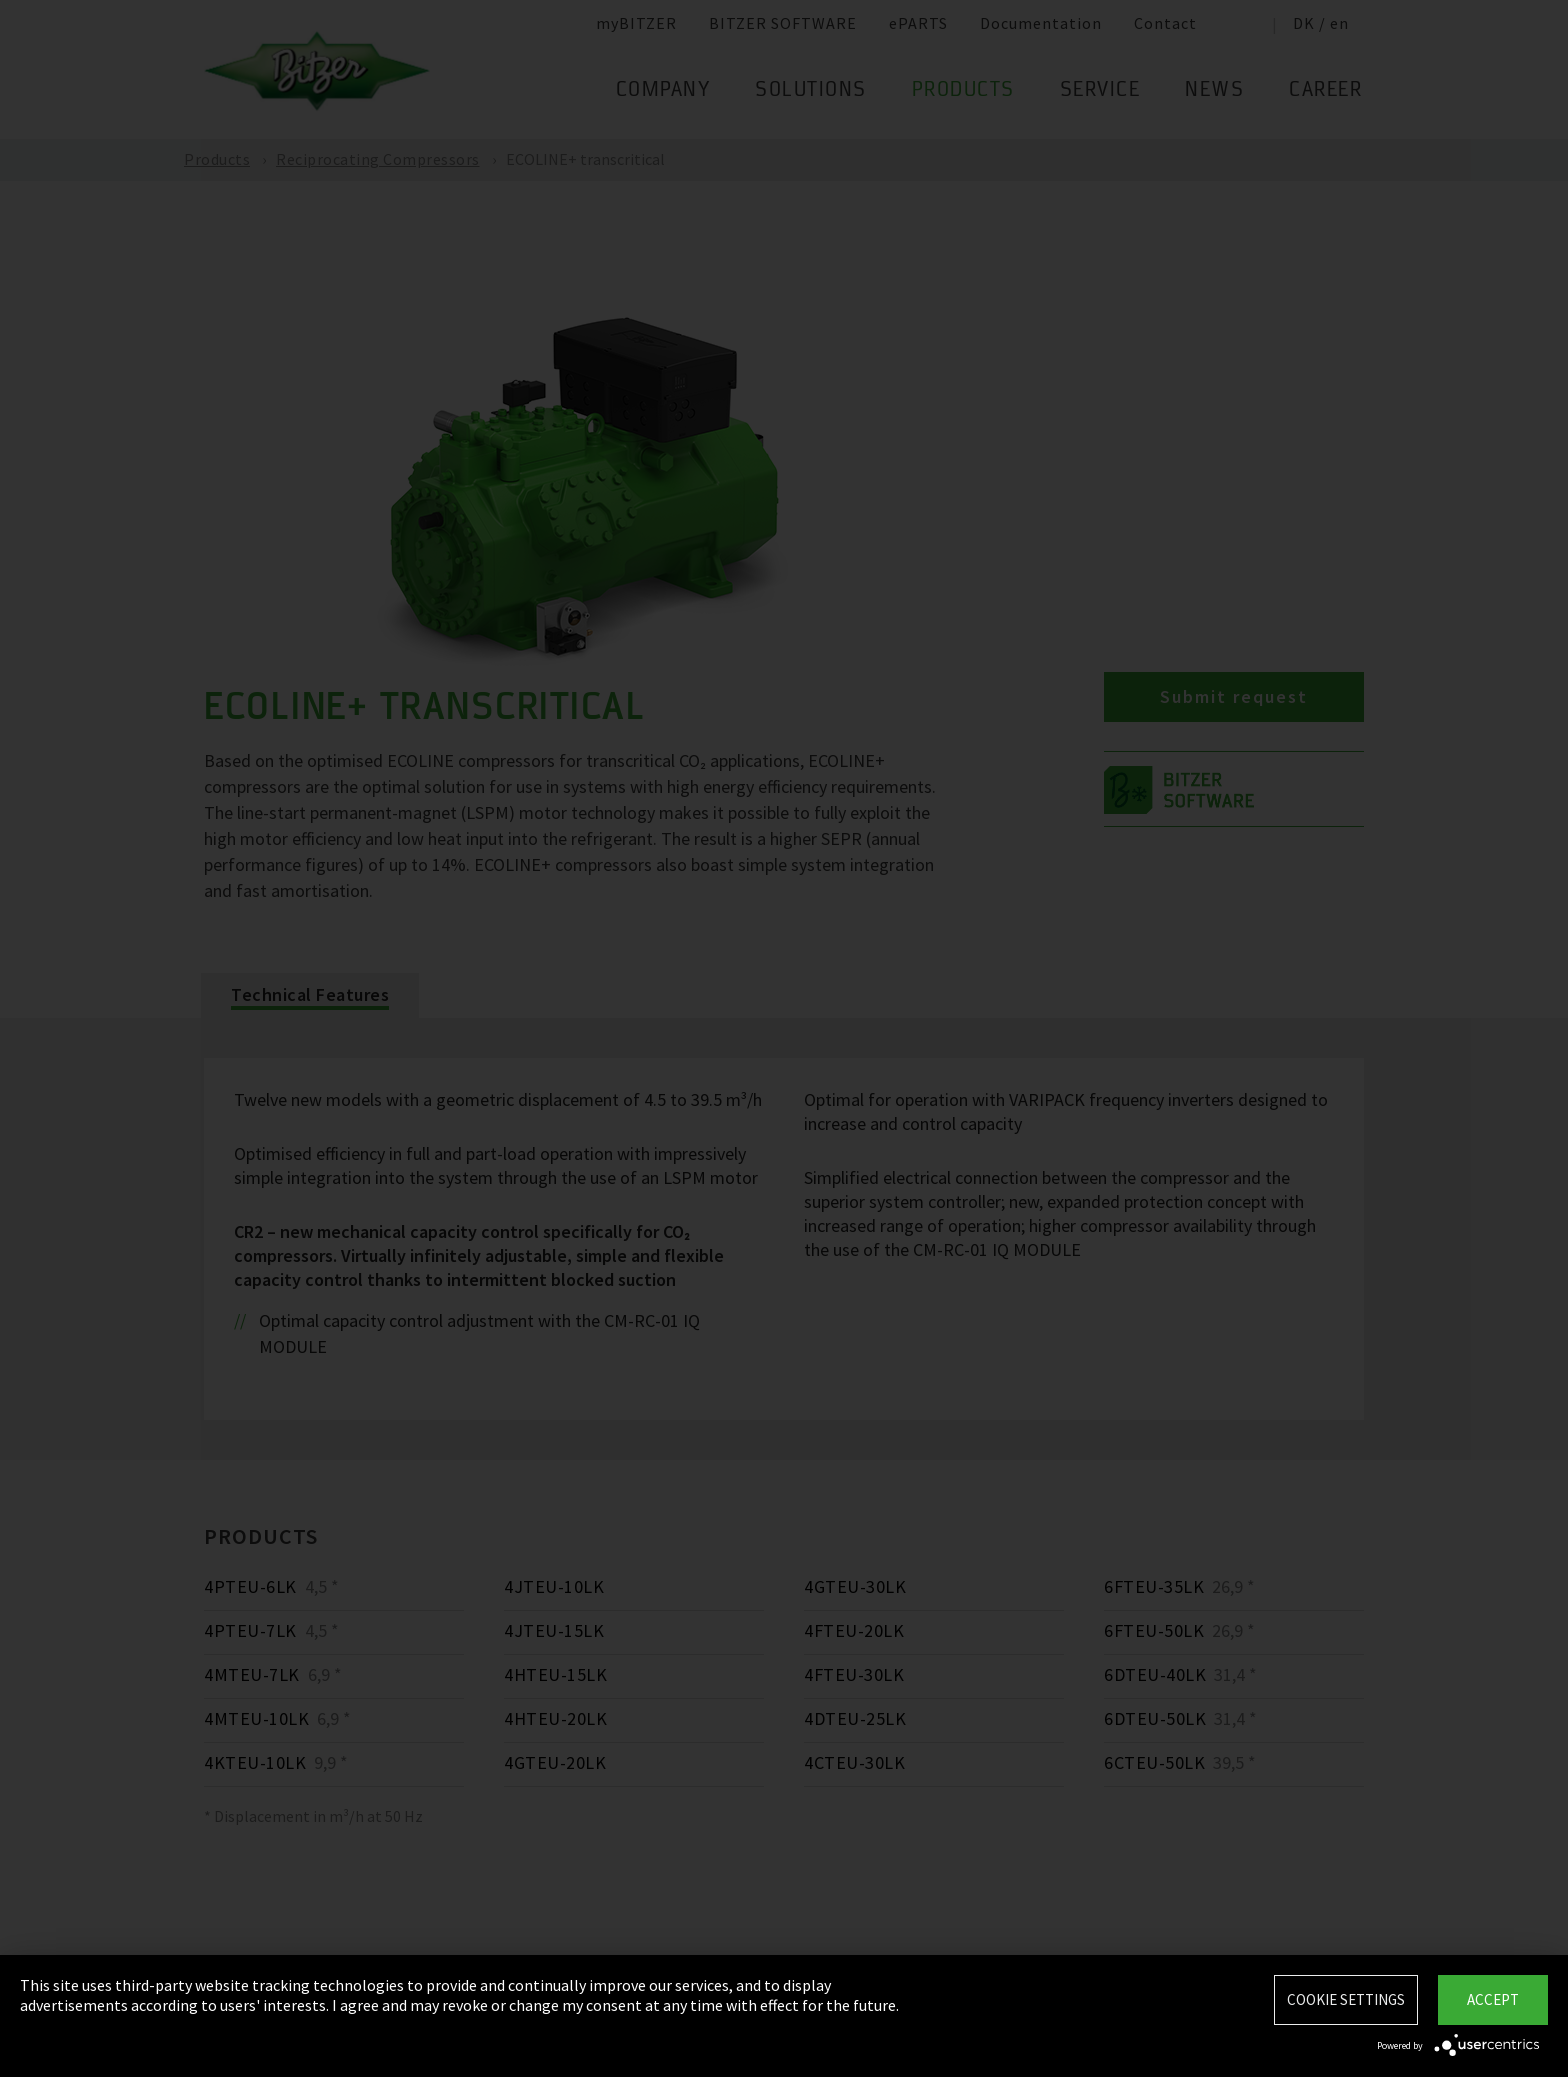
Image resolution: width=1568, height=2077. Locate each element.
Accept (1493, 1999)
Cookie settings (1346, 1999)
